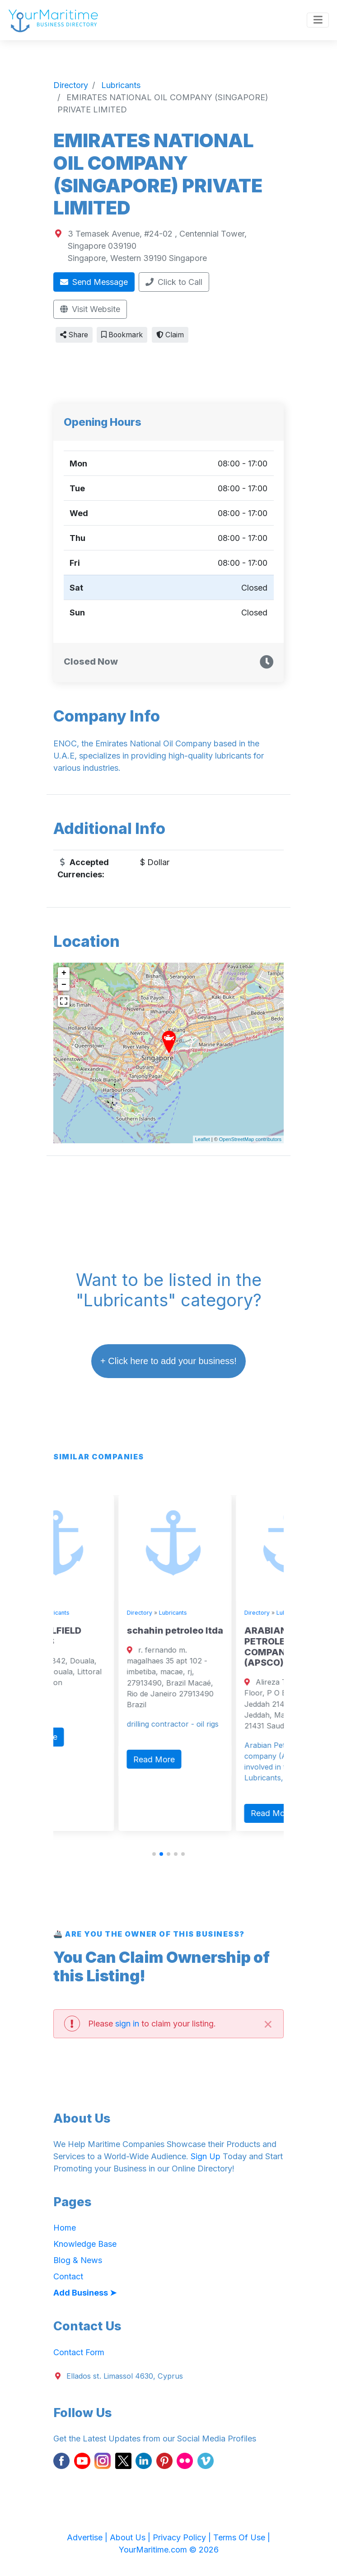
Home (64, 2227)
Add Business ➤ (85, 2292)
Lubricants (106, 1612)
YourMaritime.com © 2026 (169, 2549)
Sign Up (205, 2156)
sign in (127, 2023)
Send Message (94, 282)
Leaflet (202, 1139)
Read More (87, 1737)
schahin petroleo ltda (226, 1630)
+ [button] (63, 973)
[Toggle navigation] (318, 20)
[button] (154, 1854)
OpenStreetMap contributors (250, 1139)
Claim (170, 335)
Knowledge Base (85, 2244)
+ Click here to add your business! (168, 1361)
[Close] (268, 2023)
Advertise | (88, 2537)
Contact (68, 2276)
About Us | (131, 2537)
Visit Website (90, 309)
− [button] (63, 984)
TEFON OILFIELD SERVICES (96, 1636)
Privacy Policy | (183, 2537)
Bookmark (122, 335)
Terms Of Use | (241, 2537)
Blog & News (77, 2260)
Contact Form (78, 2352)
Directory (72, 1612)
